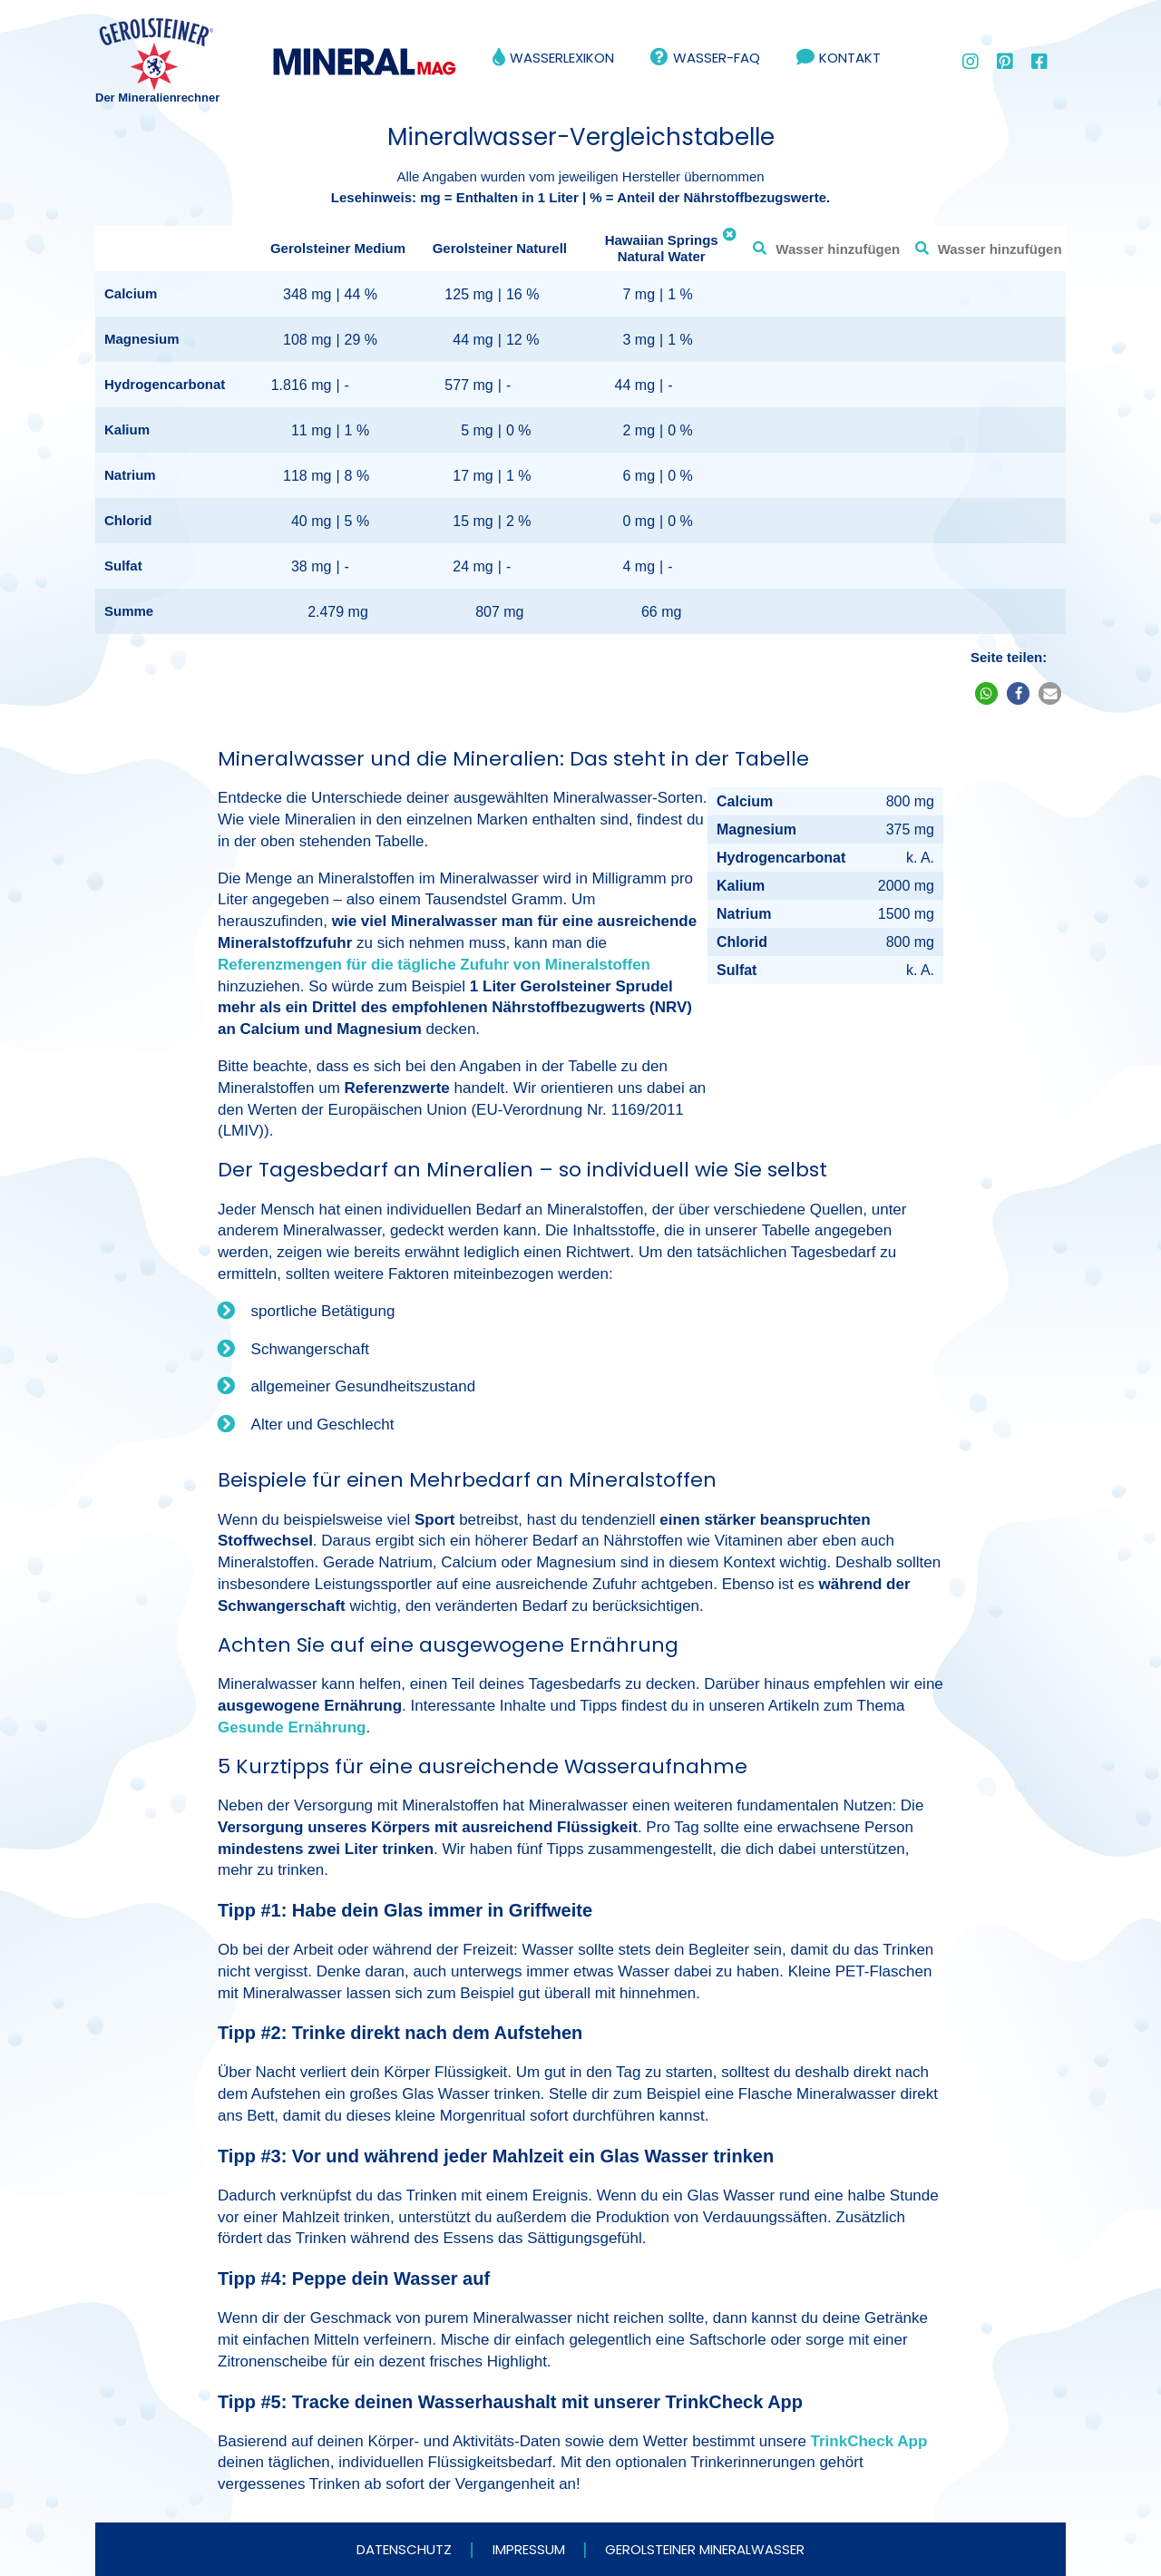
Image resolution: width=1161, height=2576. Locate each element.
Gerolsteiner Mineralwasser (705, 2549)
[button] (986, 693)
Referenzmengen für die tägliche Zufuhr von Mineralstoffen (434, 964)
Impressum (529, 2549)
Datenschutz (404, 2549)
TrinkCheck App (869, 2441)
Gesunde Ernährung (292, 1727)
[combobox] (822, 248)
